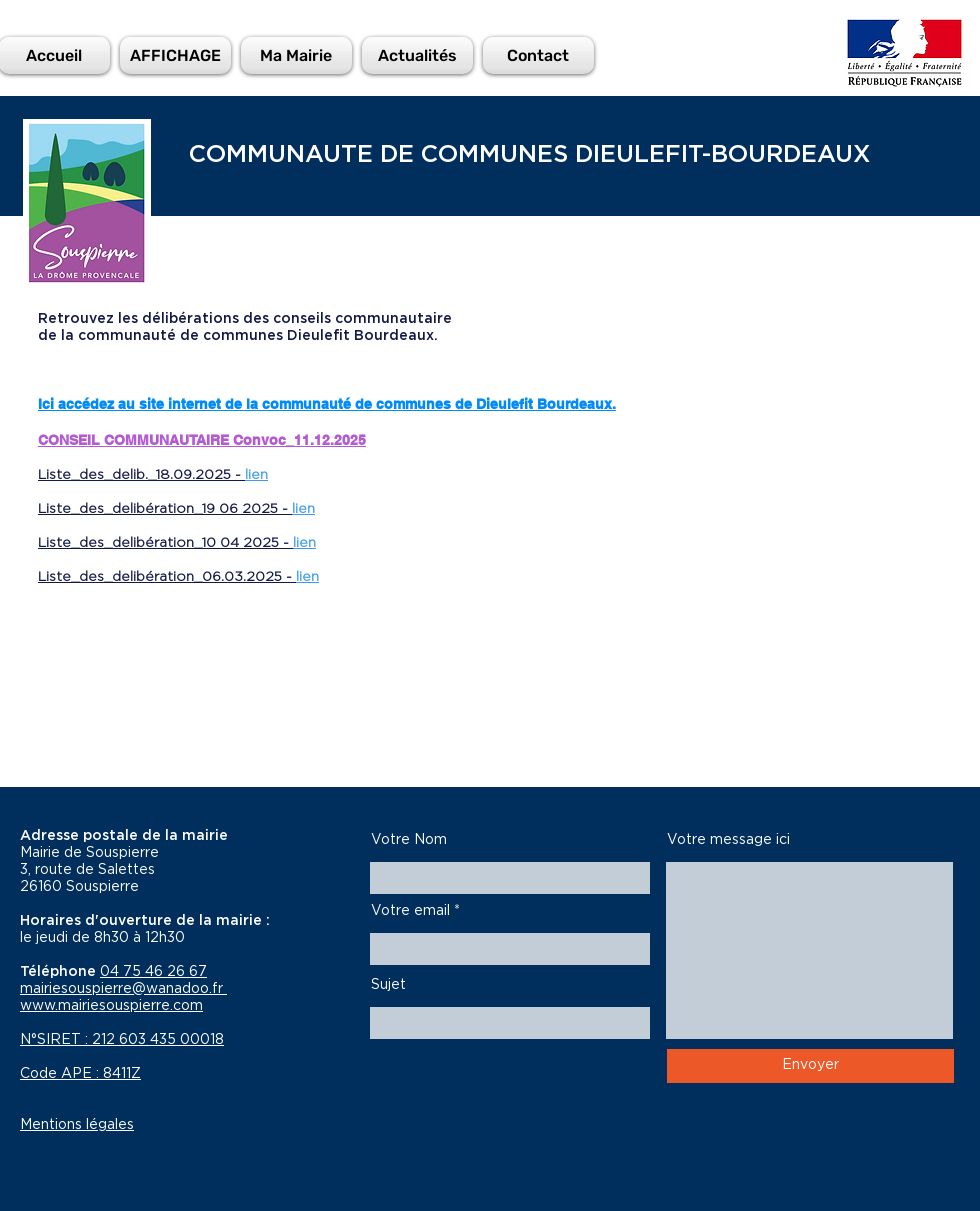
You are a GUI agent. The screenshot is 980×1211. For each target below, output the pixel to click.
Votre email (410, 911)
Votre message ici (728, 840)
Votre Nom (409, 840)
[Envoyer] (810, 1066)
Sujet (388, 985)
